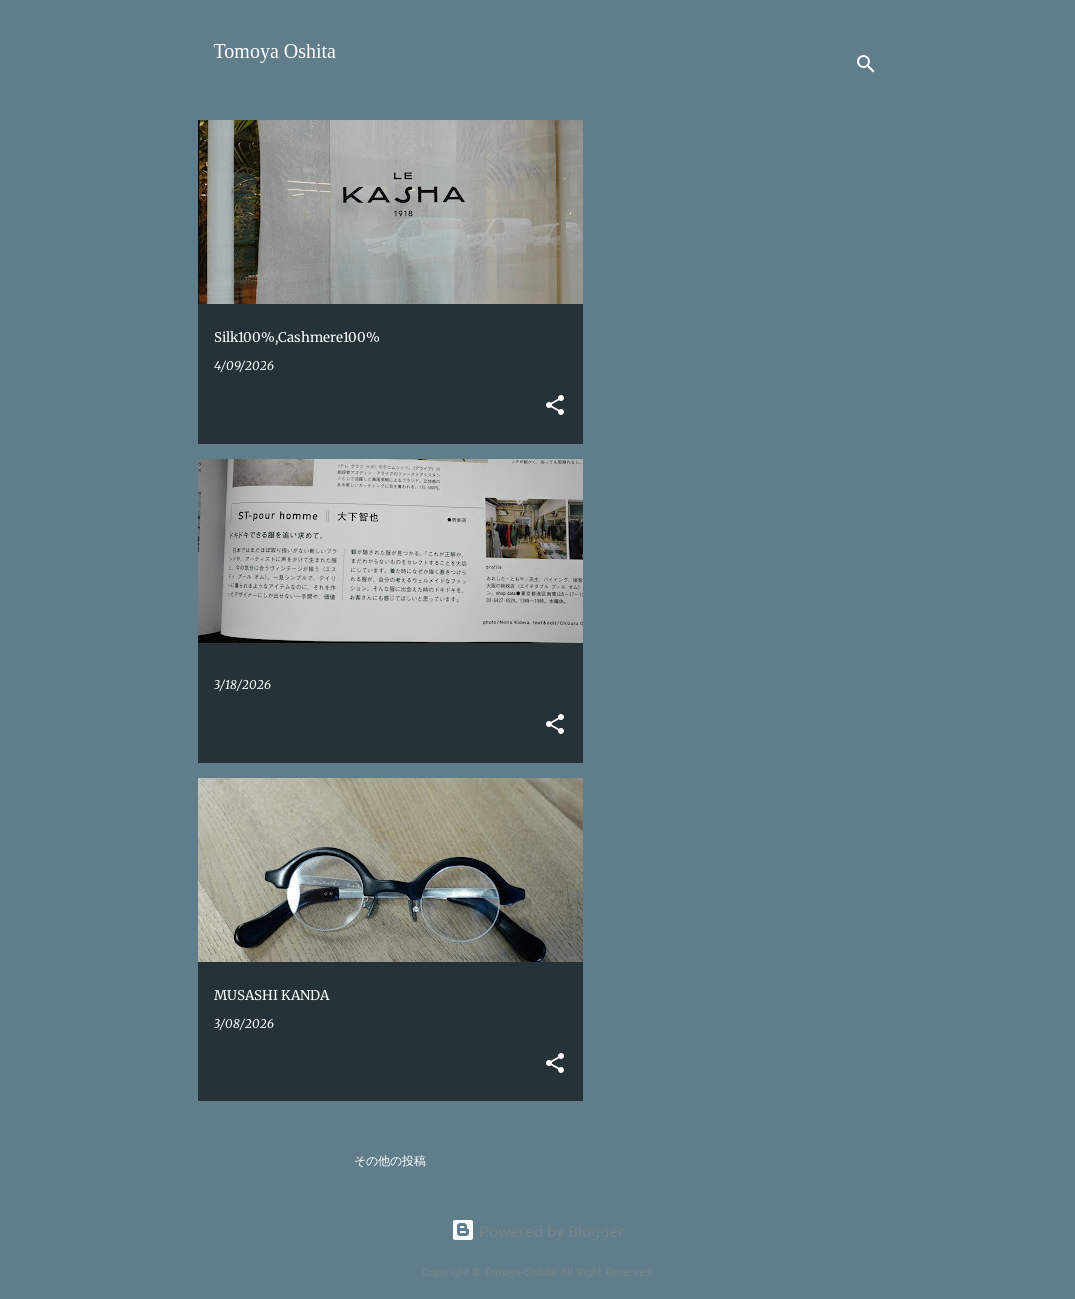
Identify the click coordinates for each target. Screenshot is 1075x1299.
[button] (555, 406)
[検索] (866, 64)
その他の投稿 (390, 1160)
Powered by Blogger (537, 1230)
